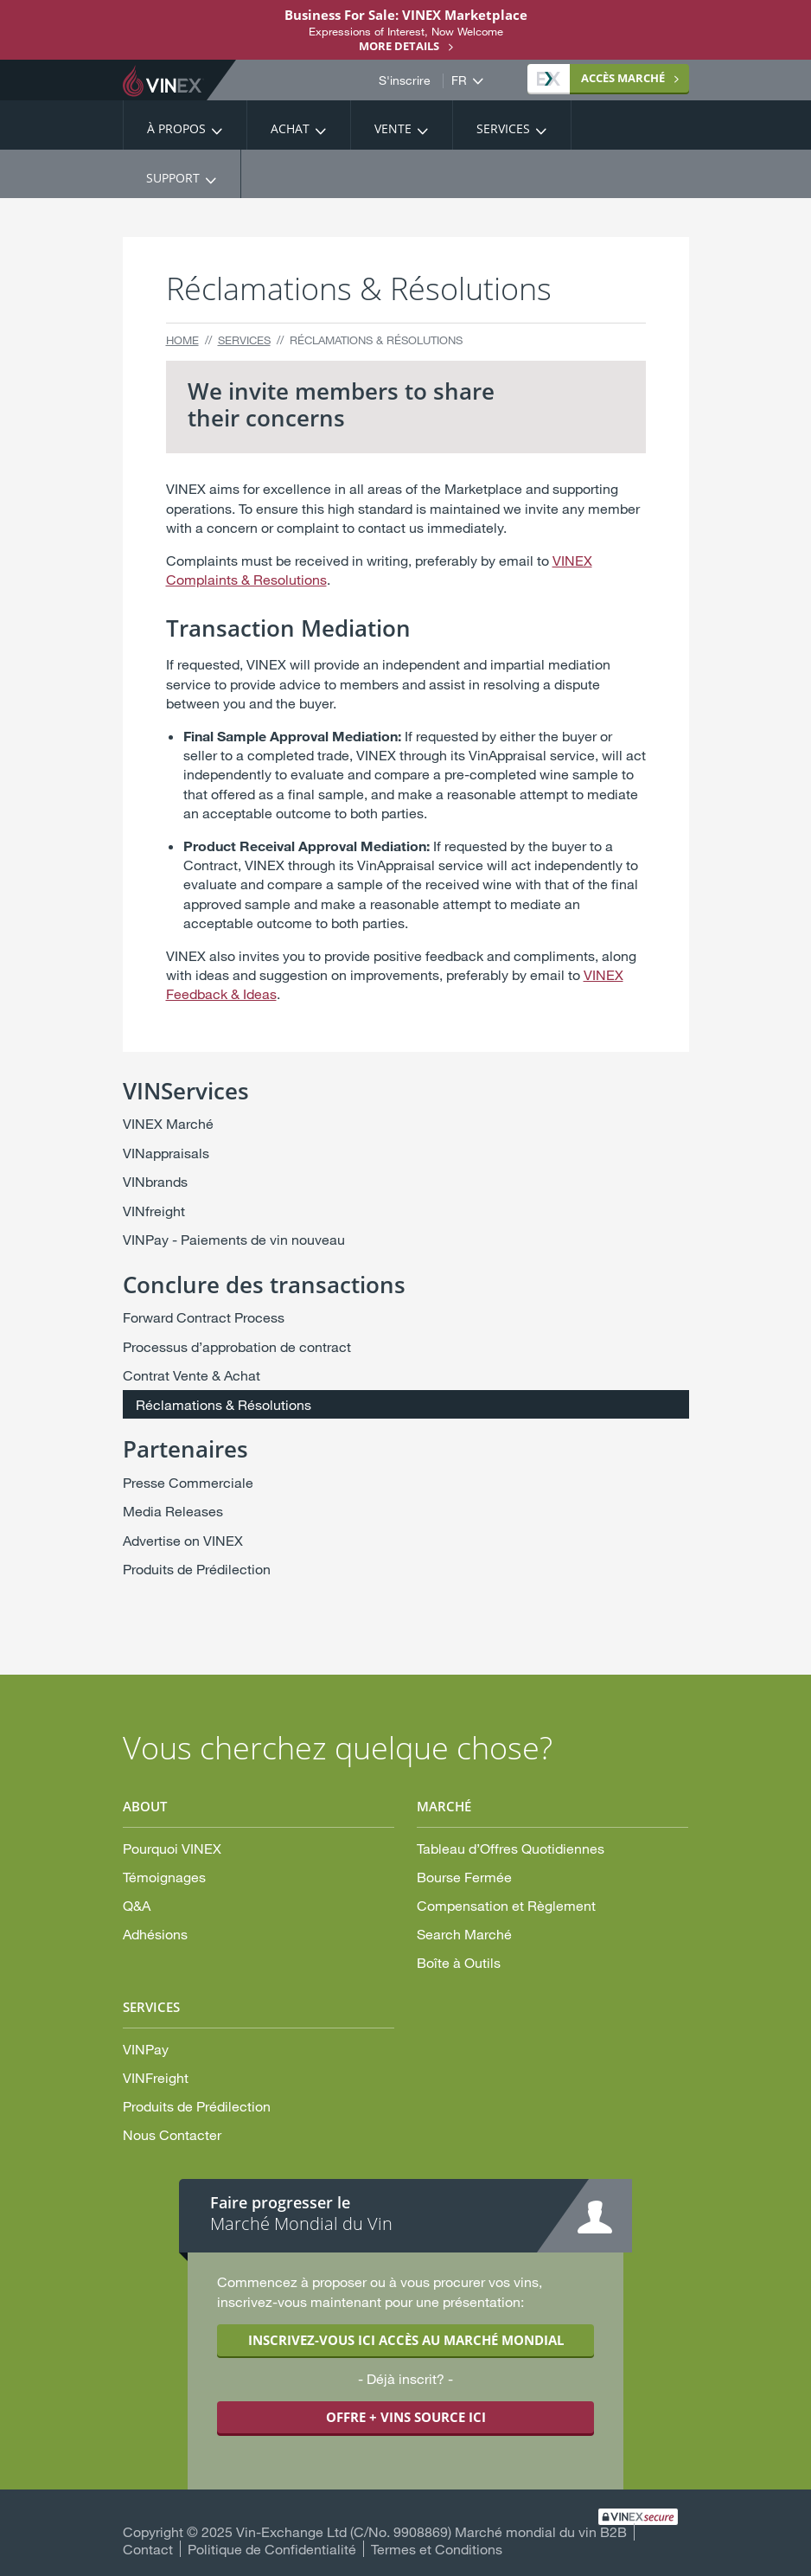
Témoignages (164, 1876)
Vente (393, 128)
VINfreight (154, 1210)
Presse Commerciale (188, 1482)
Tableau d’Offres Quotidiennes (510, 1848)
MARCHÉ (601, 78)
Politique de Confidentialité (272, 2549)
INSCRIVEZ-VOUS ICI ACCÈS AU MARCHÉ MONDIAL (406, 2340)
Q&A (136, 1905)
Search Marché (464, 1934)
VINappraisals (166, 1152)
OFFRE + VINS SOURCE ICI (406, 2416)
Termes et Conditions (436, 2549)
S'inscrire (405, 80)
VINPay (146, 2049)
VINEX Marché (168, 1123)
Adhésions (155, 1934)
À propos (176, 128)
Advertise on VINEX (183, 1540)
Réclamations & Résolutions (223, 1404)
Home (182, 340)
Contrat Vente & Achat (191, 1375)
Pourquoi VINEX (172, 1848)
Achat (290, 128)
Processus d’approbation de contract (237, 1346)
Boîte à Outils (459, 1962)
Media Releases (173, 1511)
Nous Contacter (172, 2134)
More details (399, 46)
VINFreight (155, 2077)
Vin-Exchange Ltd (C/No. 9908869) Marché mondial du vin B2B (431, 2531)
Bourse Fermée (464, 1876)
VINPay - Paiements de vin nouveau (234, 1239)
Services (503, 128)
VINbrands (155, 1181)
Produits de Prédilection (197, 1568)
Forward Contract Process (203, 1317)
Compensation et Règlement (506, 1905)
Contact (148, 2549)
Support (173, 178)
